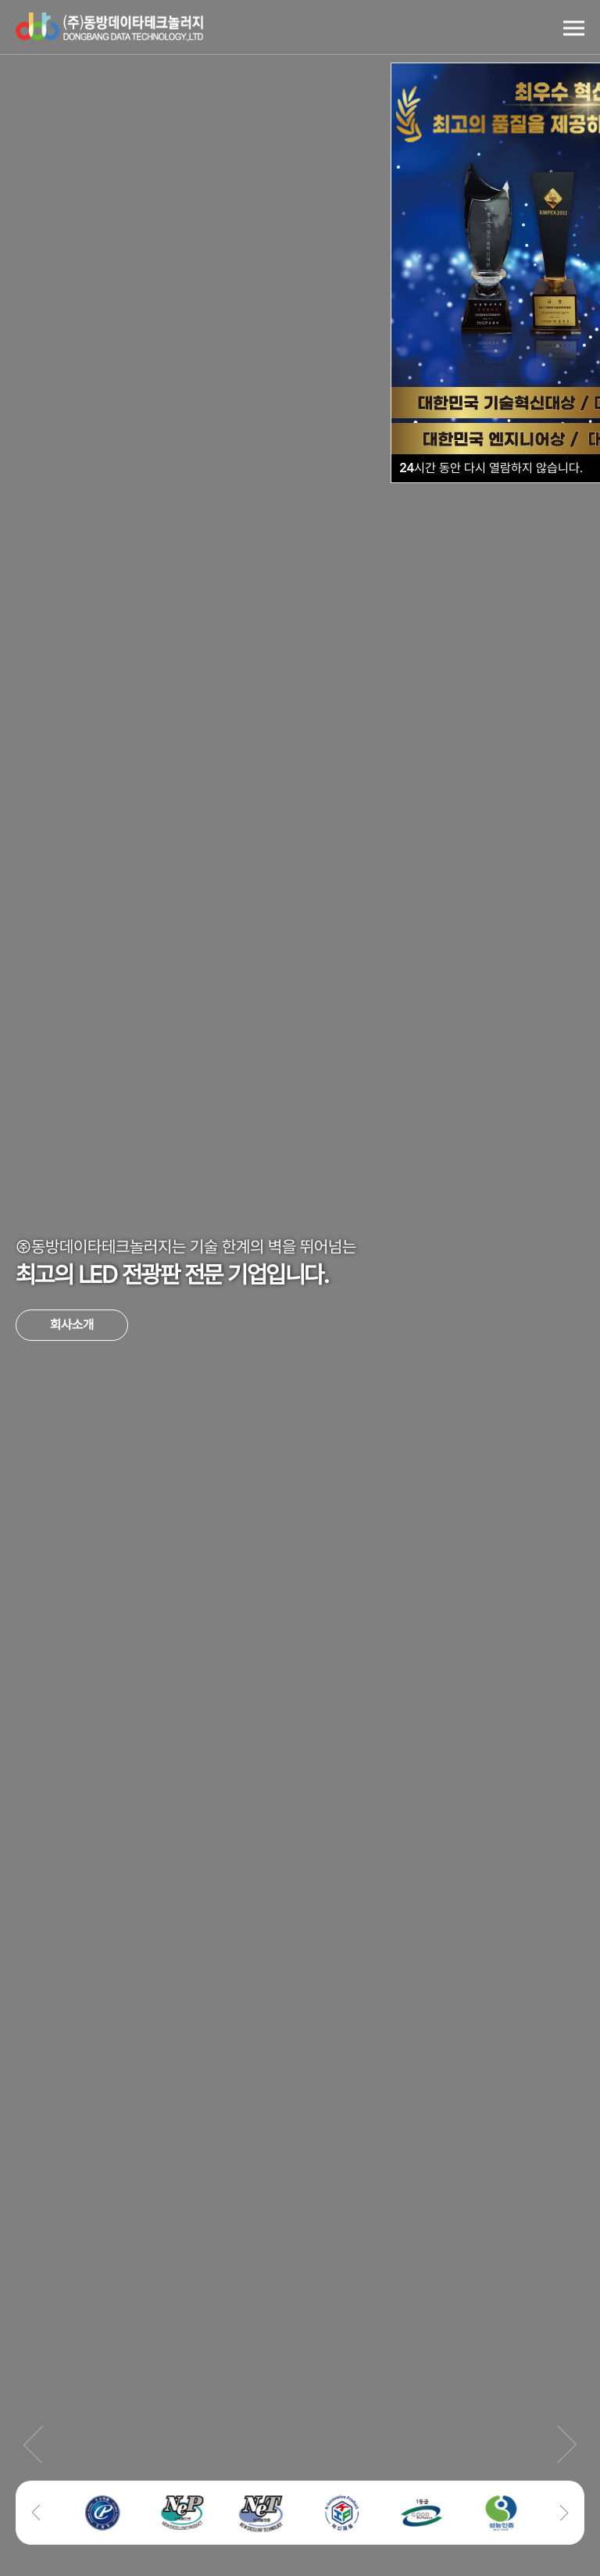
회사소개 (72, 1324)
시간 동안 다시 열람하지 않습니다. (491, 467)
